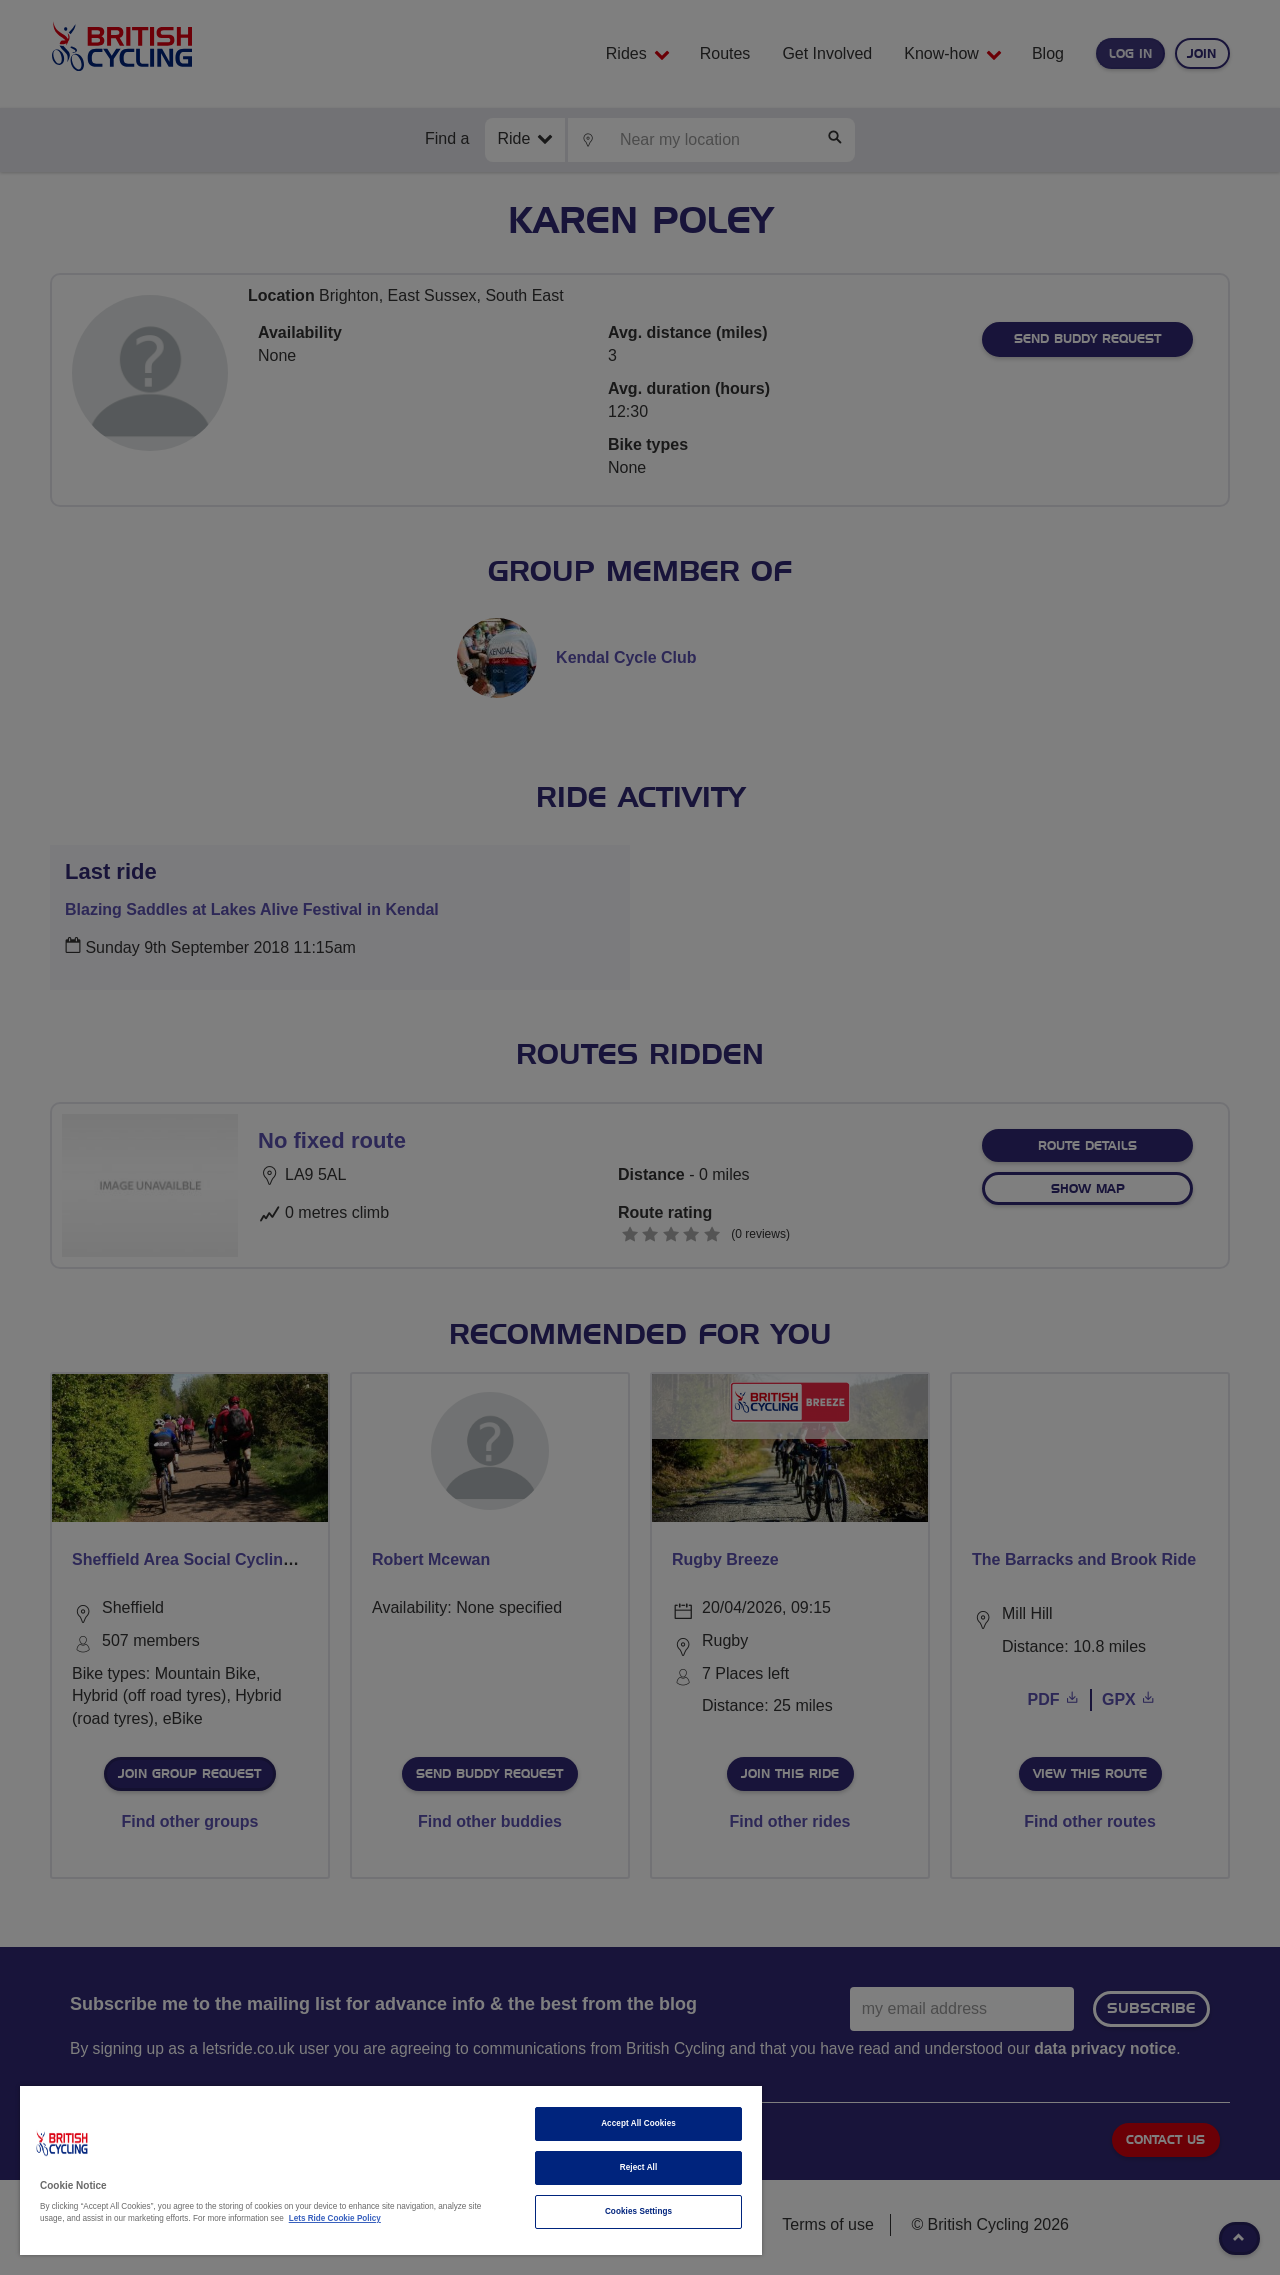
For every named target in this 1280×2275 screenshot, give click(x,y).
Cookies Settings (638, 2211)
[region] (391, 2170)
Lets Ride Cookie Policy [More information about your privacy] (335, 2218)
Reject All (639, 2167)
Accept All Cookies (638, 2123)
